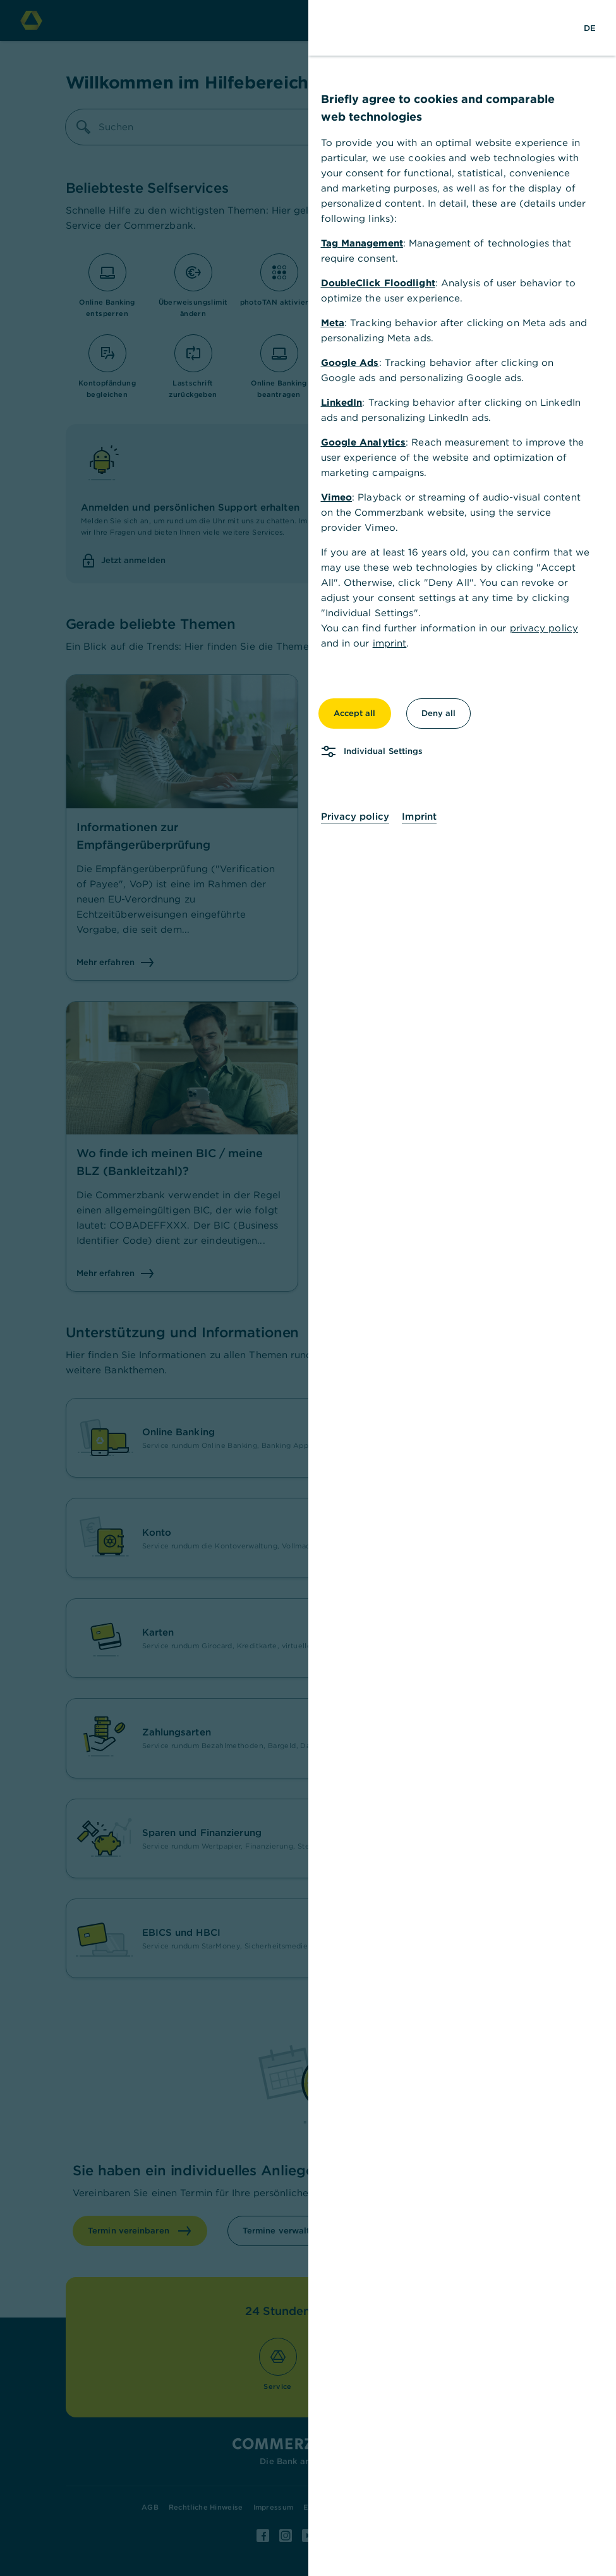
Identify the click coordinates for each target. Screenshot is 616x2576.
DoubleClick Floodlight (378, 283)
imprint (390, 643)
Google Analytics (363, 442)
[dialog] (308, 1288)
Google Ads (350, 362)
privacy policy (544, 628)
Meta (332, 323)
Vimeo (337, 497)
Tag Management (362, 243)
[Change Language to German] (590, 27)
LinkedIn (342, 402)
